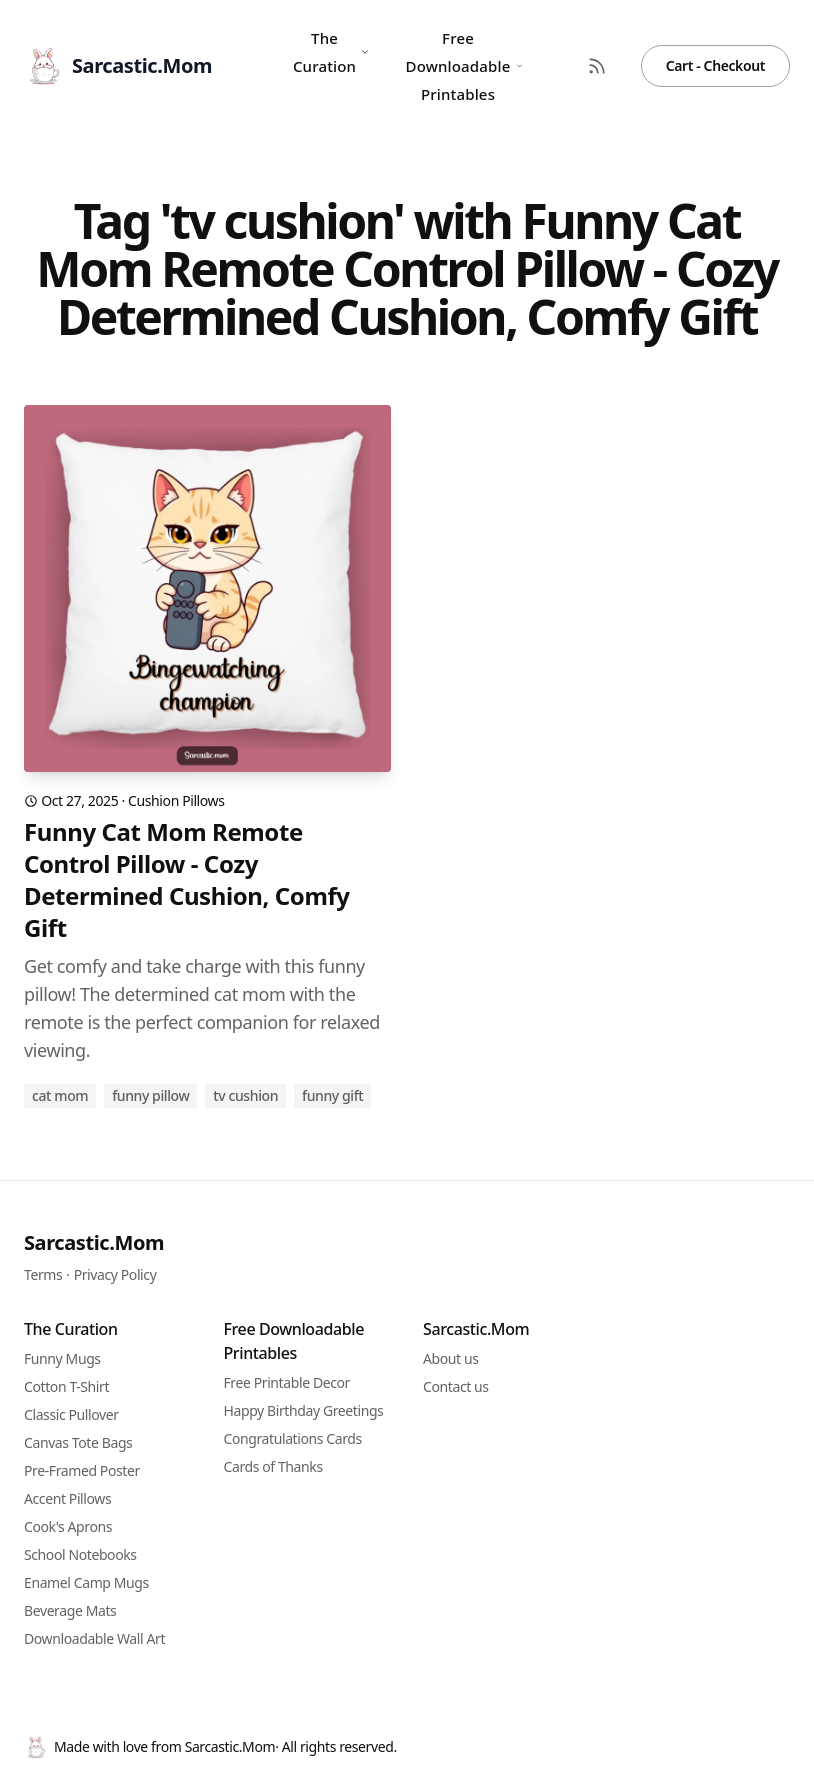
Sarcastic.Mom (94, 1242)
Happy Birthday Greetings (304, 1410)
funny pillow (150, 1095)
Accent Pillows (67, 1498)
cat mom (60, 1095)
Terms (43, 1274)
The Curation (331, 52)
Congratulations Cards (293, 1438)
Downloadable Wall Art (94, 1638)
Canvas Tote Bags (78, 1442)
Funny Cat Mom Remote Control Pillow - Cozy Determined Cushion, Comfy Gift (187, 880)
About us (451, 1358)
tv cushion (245, 1095)
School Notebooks (80, 1554)
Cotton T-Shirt (66, 1386)
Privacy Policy (115, 1274)
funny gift (332, 1095)
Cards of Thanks (273, 1466)
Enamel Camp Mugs (86, 1582)
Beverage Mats (70, 1610)
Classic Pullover (71, 1414)
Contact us (456, 1386)
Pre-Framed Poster (82, 1470)
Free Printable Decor (287, 1382)
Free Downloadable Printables (464, 66)
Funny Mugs (62, 1358)
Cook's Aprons (68, 1526)
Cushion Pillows (176, 800)
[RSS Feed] (597, 66)
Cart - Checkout (715, 65)
